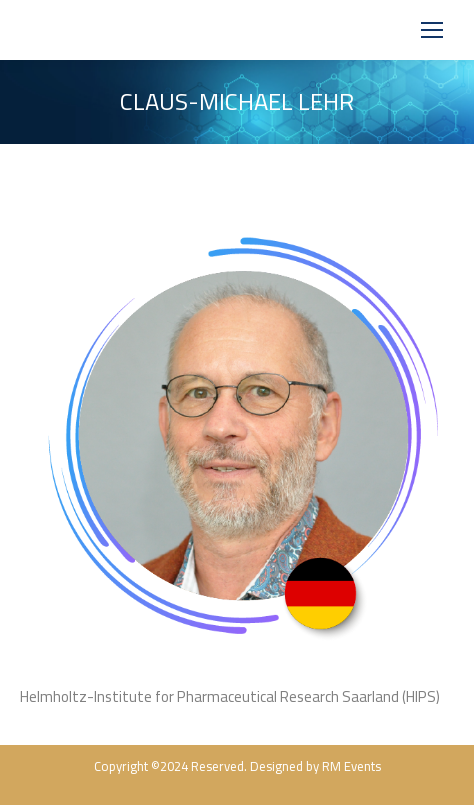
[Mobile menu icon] (432, 30)
